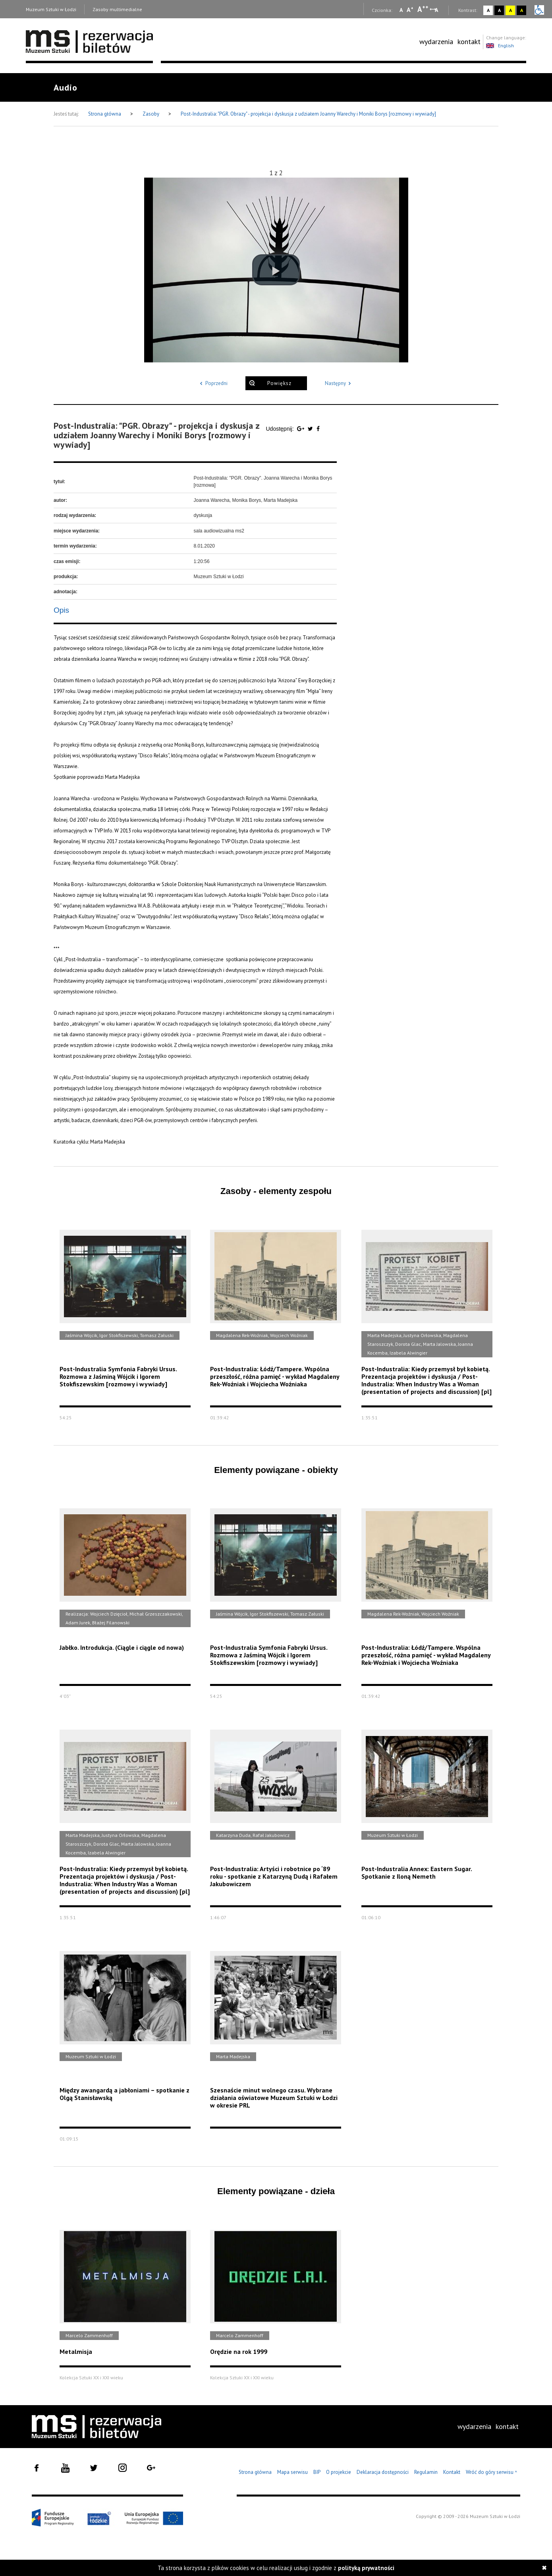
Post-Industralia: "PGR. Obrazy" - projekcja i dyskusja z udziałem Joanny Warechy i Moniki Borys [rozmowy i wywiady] (308, 113)
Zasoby (151, 113)
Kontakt (451, 2472)
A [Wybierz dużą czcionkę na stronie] (422, 9)
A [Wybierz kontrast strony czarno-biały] (499, 10)
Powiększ (279, 383)
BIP (316, 2472)
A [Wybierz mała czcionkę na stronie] (401, 10)
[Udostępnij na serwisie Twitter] (311, 429)
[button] (276, 269)
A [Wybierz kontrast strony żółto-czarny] (510, 10)
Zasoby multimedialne (117, 9)
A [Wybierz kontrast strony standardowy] (488, 10)
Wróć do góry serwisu (491, 2472)
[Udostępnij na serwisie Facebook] (318, 429)
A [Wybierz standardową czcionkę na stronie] (410, 10)
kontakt (469, 41)
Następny (339, 383)
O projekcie (338, 2472)
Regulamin (426, 2472)
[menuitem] (436, 41)
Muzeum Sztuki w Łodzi (51, 9)
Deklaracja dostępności (383, 2472)
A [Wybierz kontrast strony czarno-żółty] (521, 10)
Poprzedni (212, 383)
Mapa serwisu (292, 2472)
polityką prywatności (366, 2568)
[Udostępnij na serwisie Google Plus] (301, 429)
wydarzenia (436, 41)
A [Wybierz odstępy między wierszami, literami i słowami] (437, 10)
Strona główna (105, 113)
